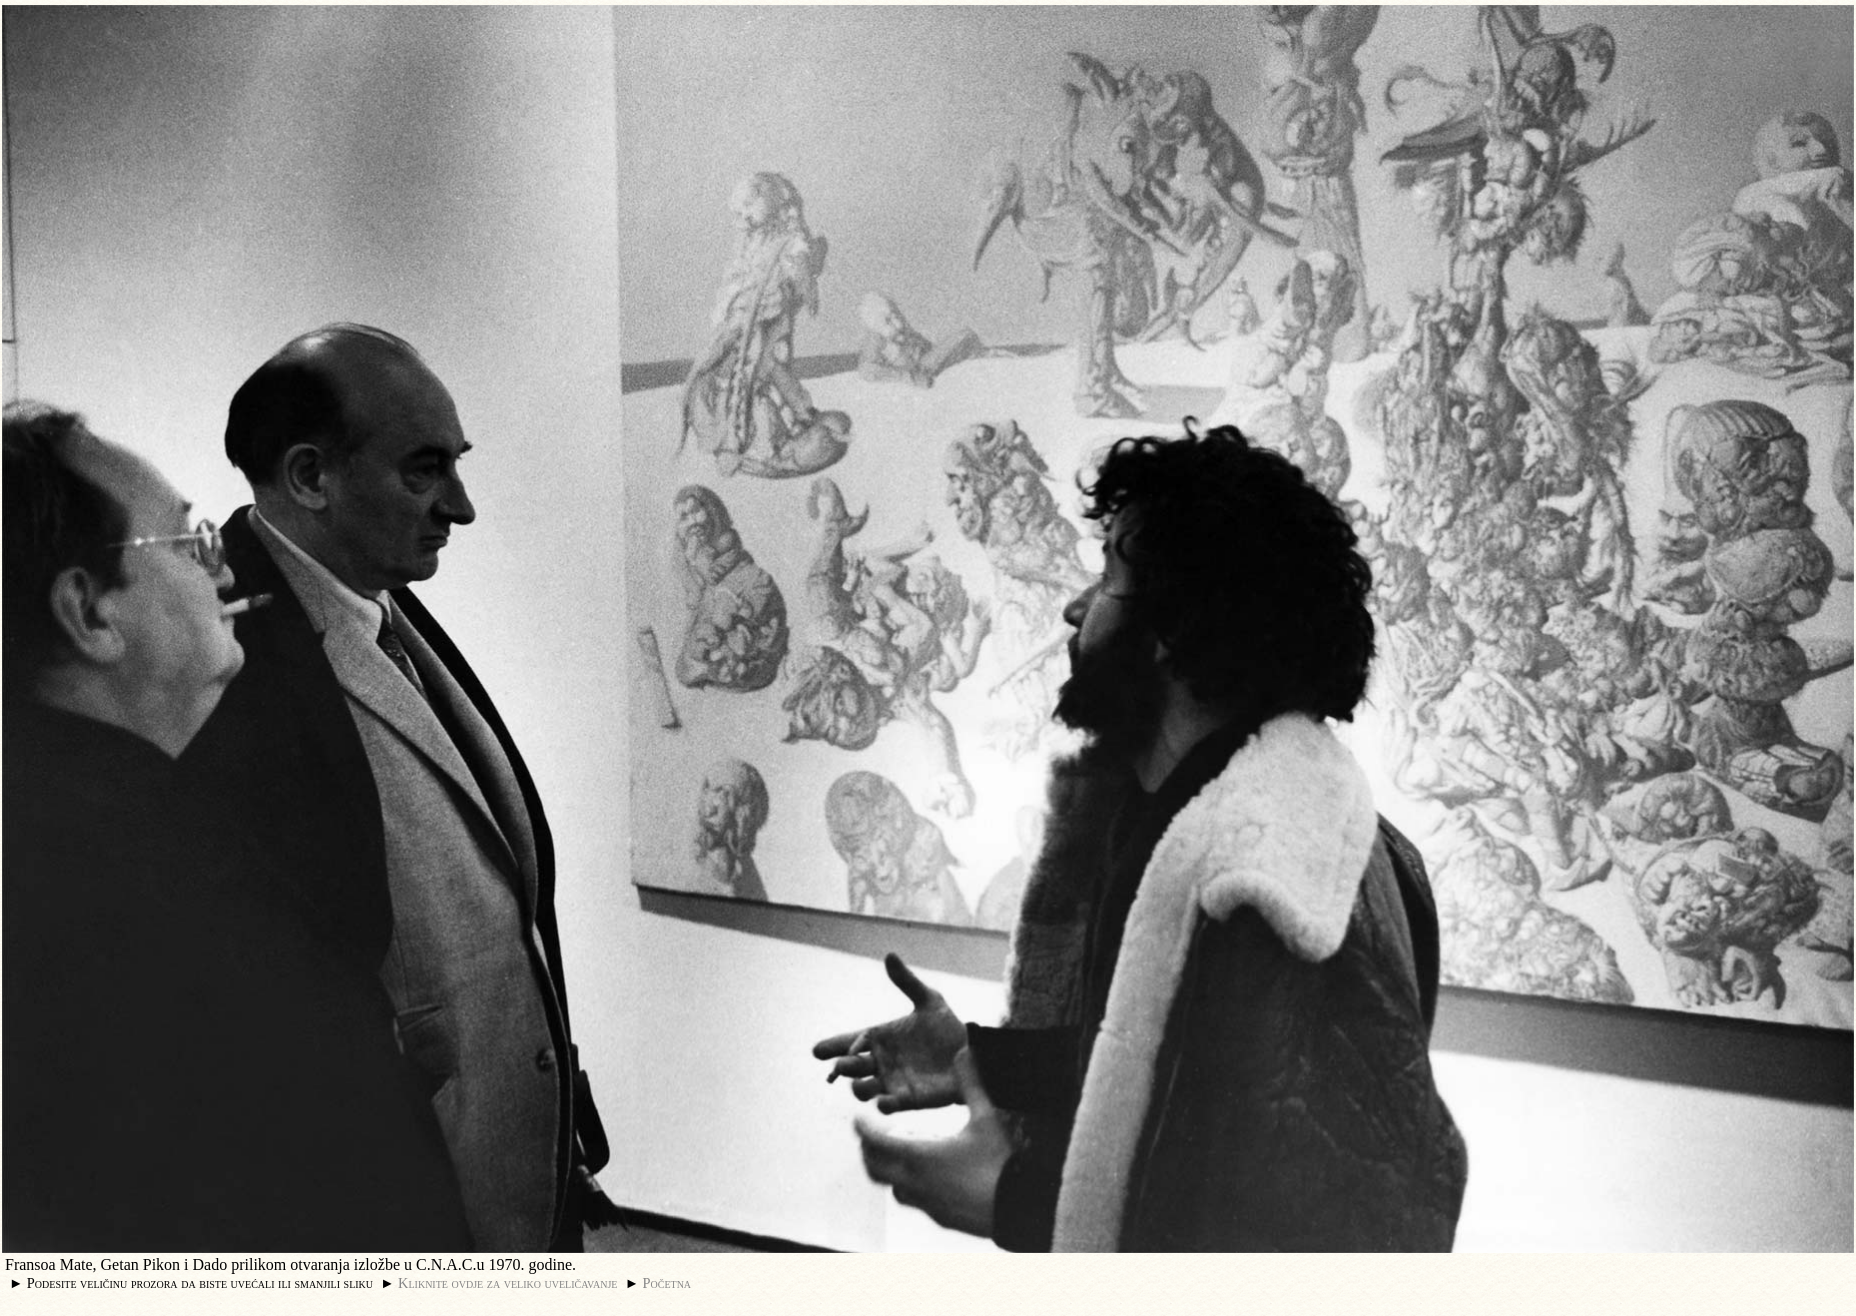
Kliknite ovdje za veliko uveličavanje (507, 1283)
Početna (667, 1283)
